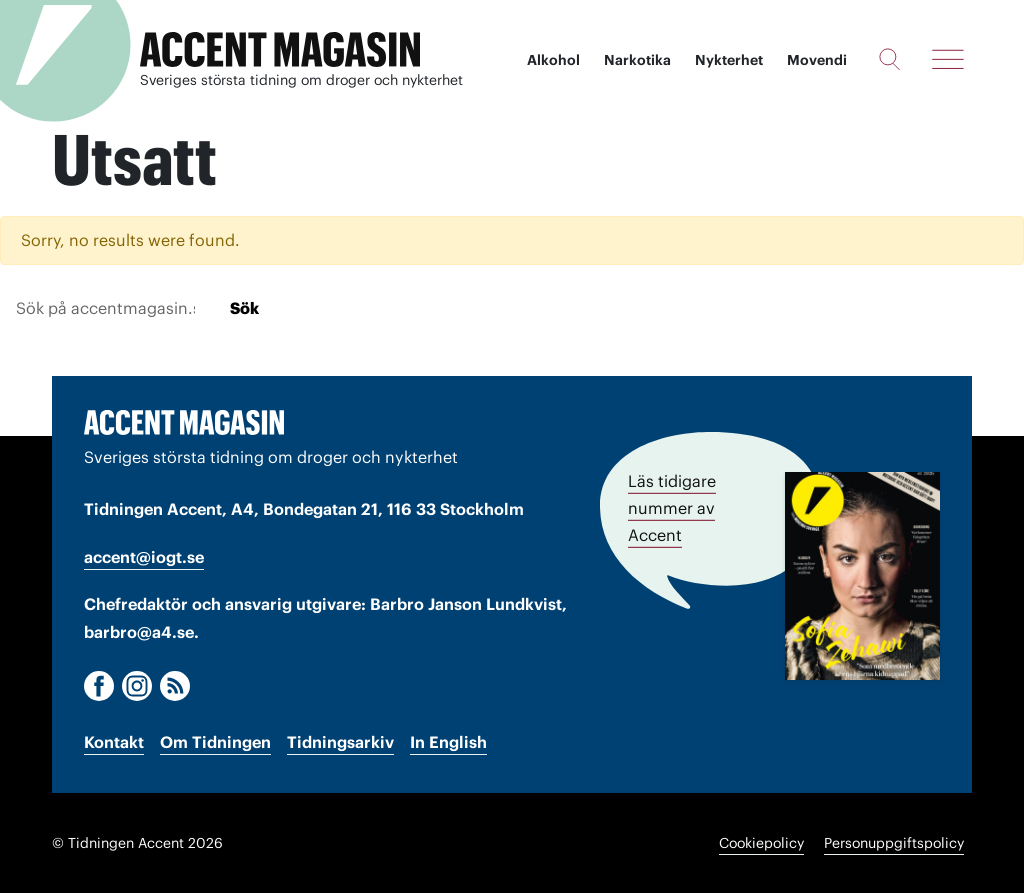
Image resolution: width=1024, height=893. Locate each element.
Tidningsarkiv (340, 742)
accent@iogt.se (144, 557)
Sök (244, 308)
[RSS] (175, 686)
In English (448, 742)
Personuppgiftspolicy (894, 843)
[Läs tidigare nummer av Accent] (862, 576)
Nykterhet (729, 60)
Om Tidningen (215, 742)
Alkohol (553, 60)
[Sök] (889, 59)
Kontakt (114, 742)
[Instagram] (137, 686)
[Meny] (948, 59)
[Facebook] (99, 686)
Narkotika (637, 60)
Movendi (817, 60)
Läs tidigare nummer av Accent (672, 508)
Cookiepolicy (761, 843)
